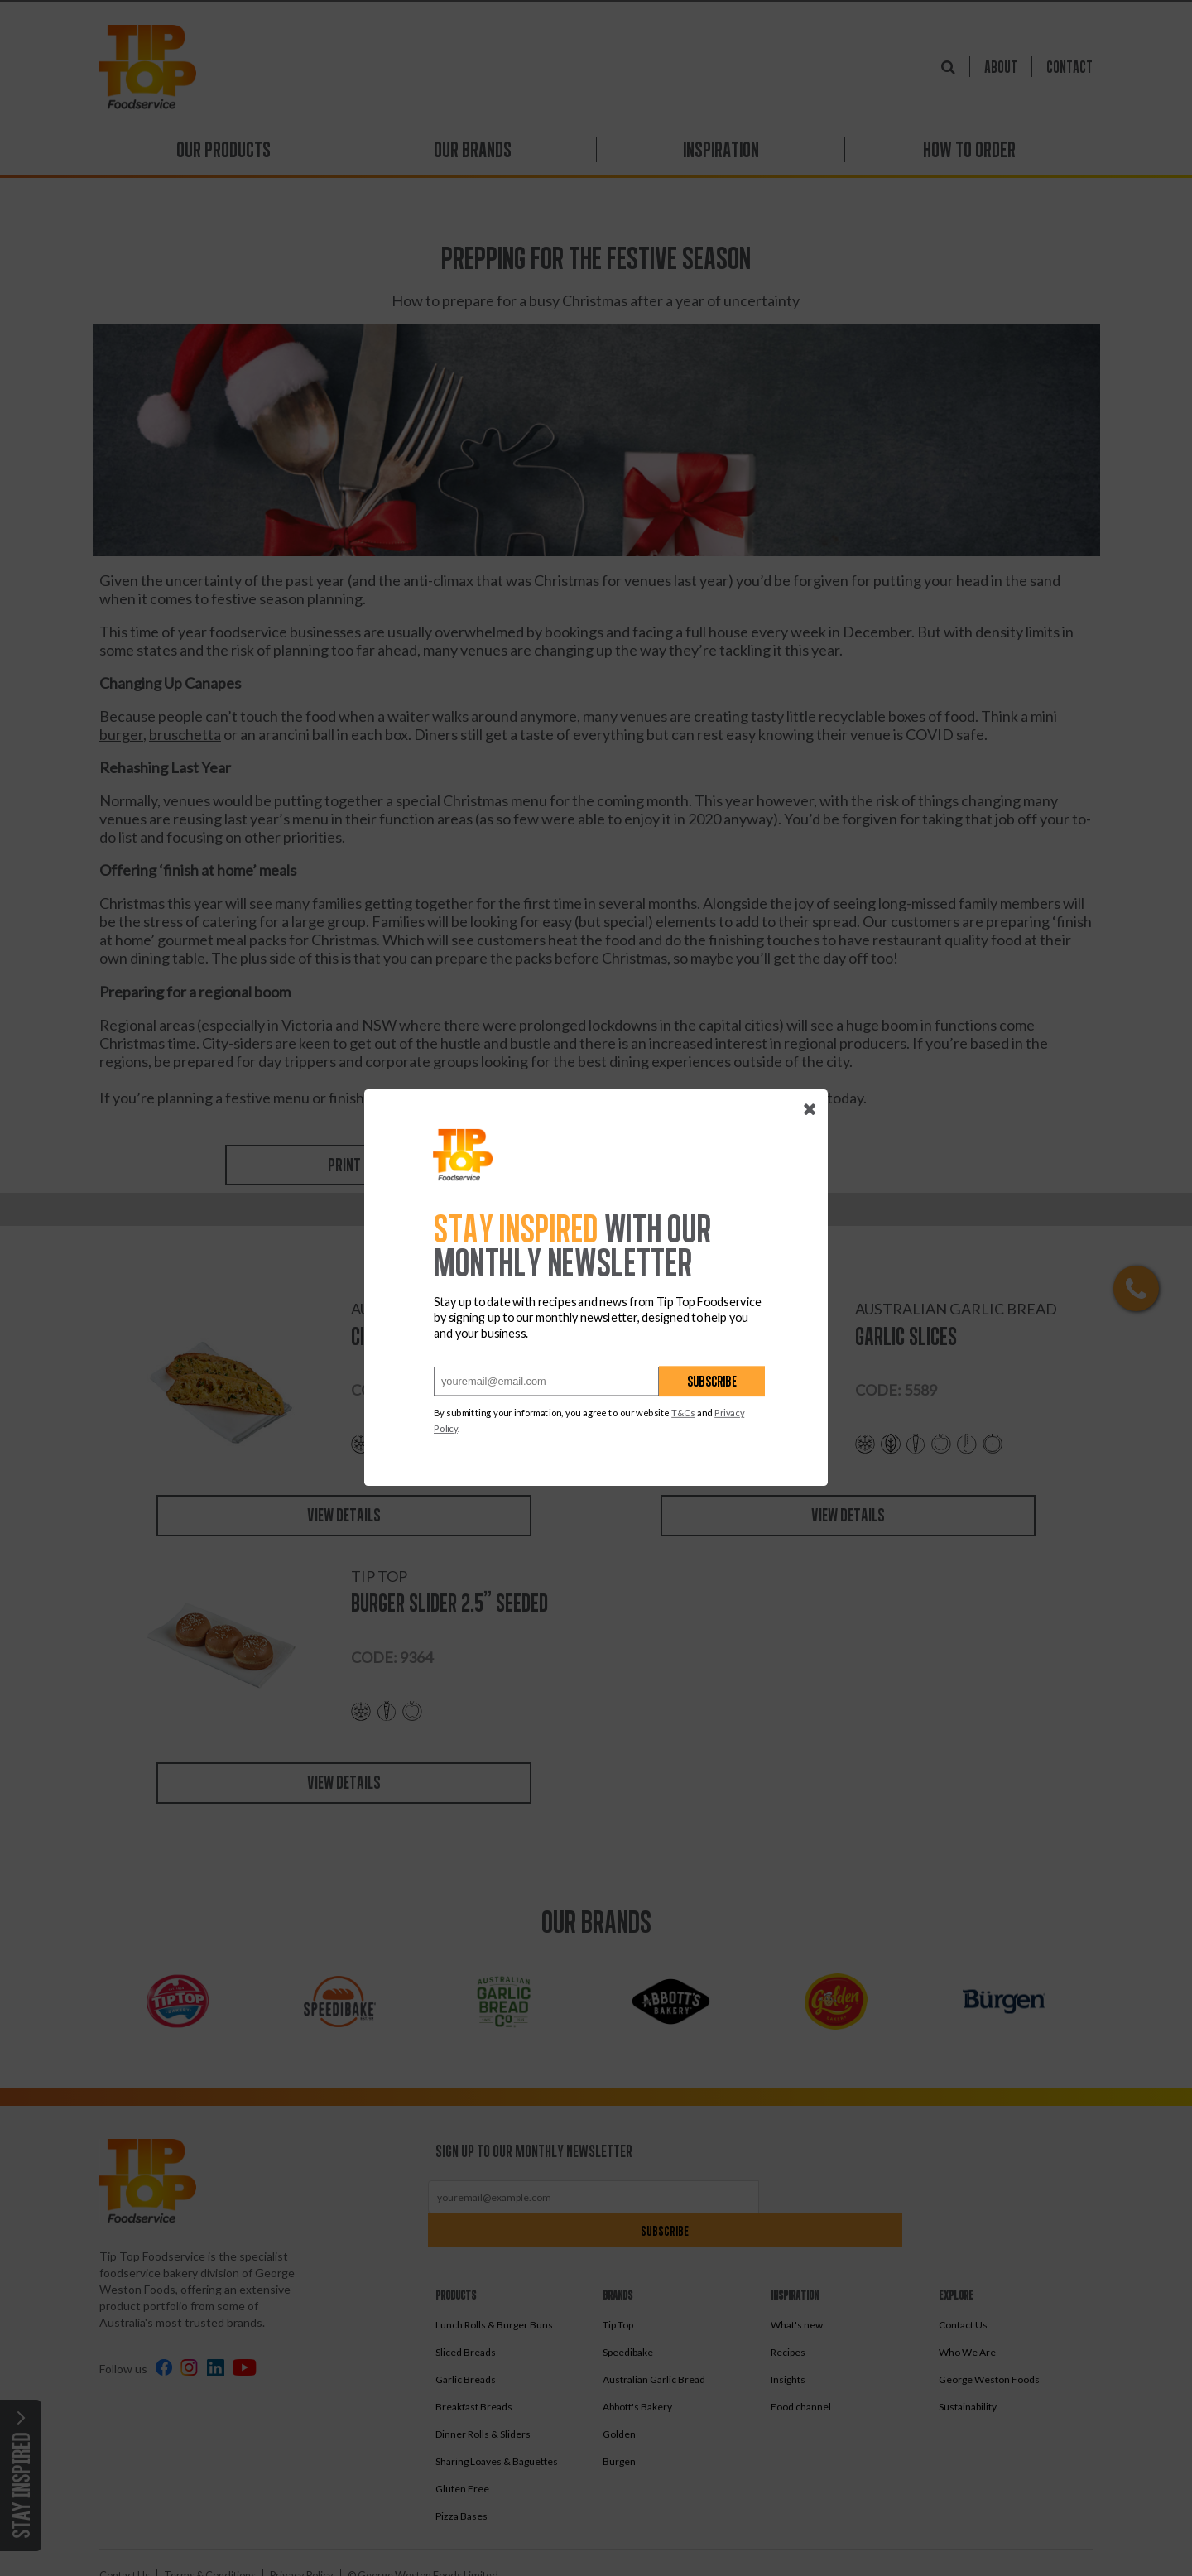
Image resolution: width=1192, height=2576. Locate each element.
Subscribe (712, 1382)
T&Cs (683, 1413)
